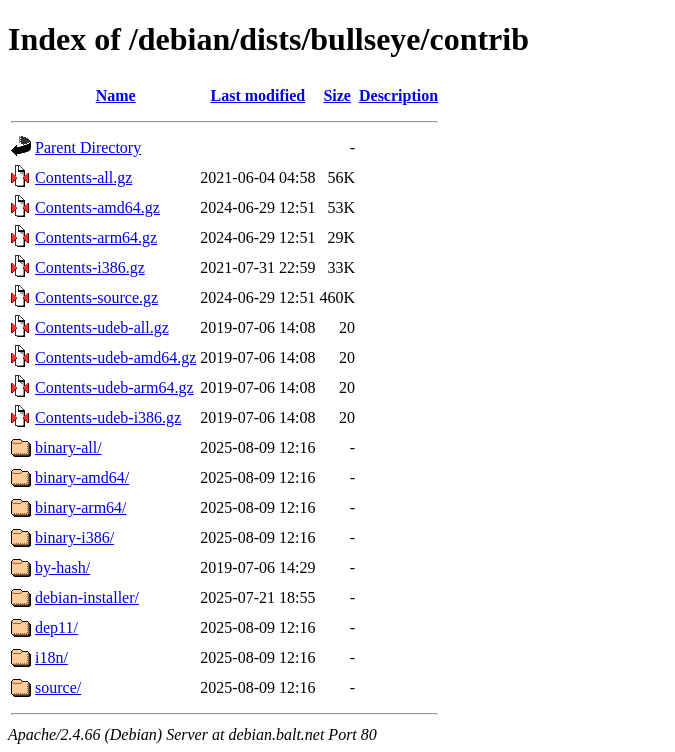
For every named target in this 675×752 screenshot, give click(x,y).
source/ (58, 687)
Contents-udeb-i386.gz (108, 417)
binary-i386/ (74, 537)
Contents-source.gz (96, 297)
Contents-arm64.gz (96, 237)
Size (337, 95)
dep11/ (56, 627)
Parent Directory (88, 147)
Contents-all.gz (83, 177)
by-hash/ (62, 567)
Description (398, 95)
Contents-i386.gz (90, 267)
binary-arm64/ (81, 507)
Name (116, 95)
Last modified (258, 95)
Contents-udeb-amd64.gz (115, 357)
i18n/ (51, 657)
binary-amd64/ (82, 477)
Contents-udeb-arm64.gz (114, 387)
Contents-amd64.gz (97, 207)
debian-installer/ (87, 597)
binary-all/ (68, 447)
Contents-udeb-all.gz (102, 327)
